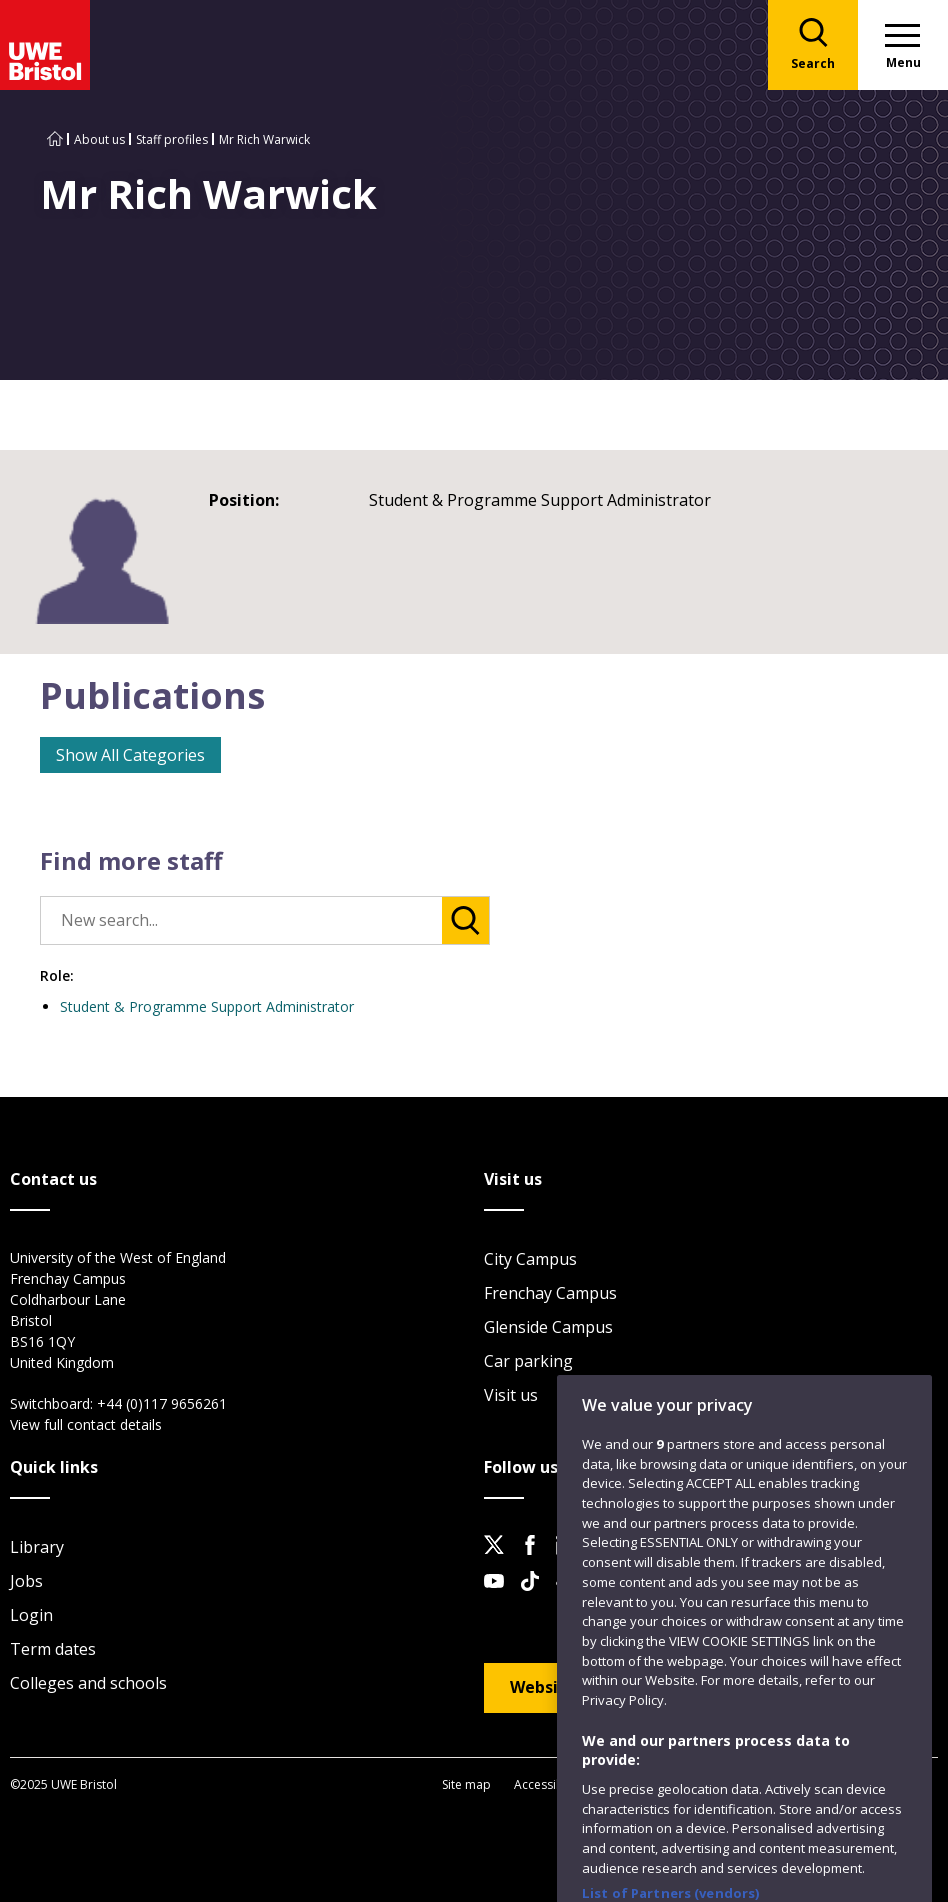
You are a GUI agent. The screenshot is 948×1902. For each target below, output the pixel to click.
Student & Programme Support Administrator (207, 1006)
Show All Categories (130, 755)
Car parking (528, 1361)
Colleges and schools (88, 1683)
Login (31, 1615)
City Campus (530, 1259)
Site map (466, 1784)
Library (37, 1547)
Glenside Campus (548, 1327)
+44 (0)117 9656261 (162, 1403)
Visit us (511, 1395)
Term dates (53, 1649)
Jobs (26, 1581)
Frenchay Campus (550, 1293)
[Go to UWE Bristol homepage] (55, 139)
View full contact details (86, 1424)
